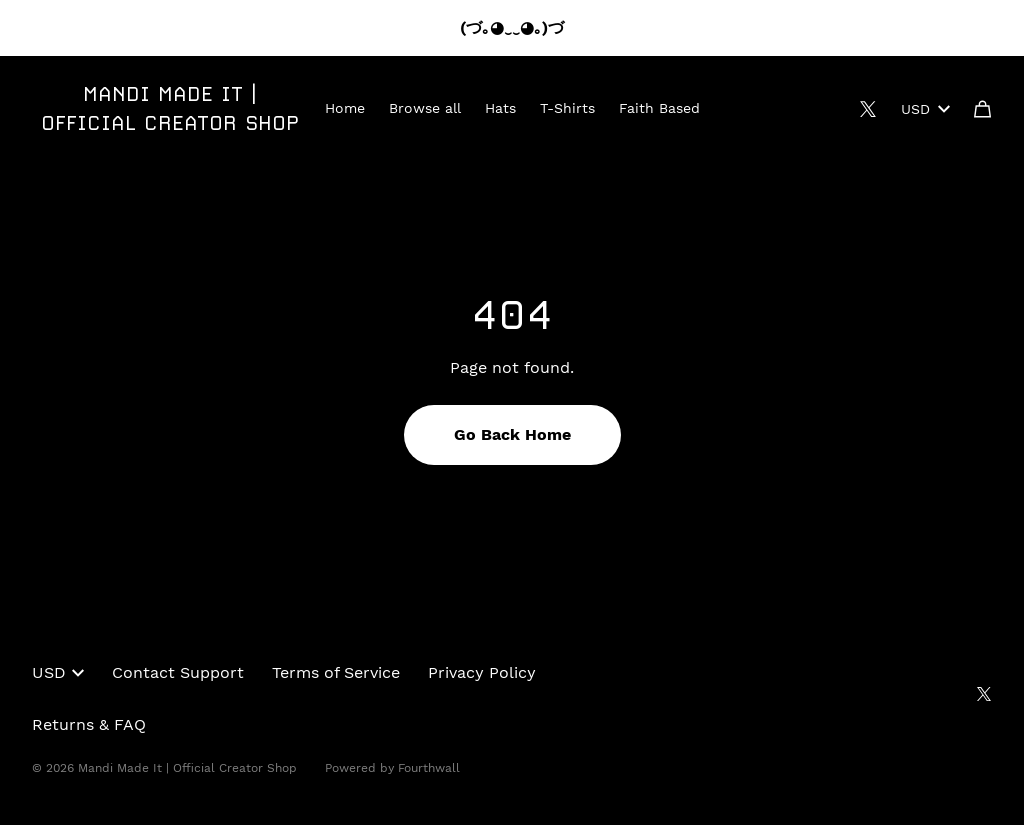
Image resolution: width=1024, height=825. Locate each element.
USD (925, 109)
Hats (500, 108)
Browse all (425, 108)
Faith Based (659, 108)
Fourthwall (429, 768)
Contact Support (178, 672)
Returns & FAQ (89, 724)
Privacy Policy (482, 672)
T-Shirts (567, 108)
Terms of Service (336, 672)
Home (345, 108)
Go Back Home (512, 434)
